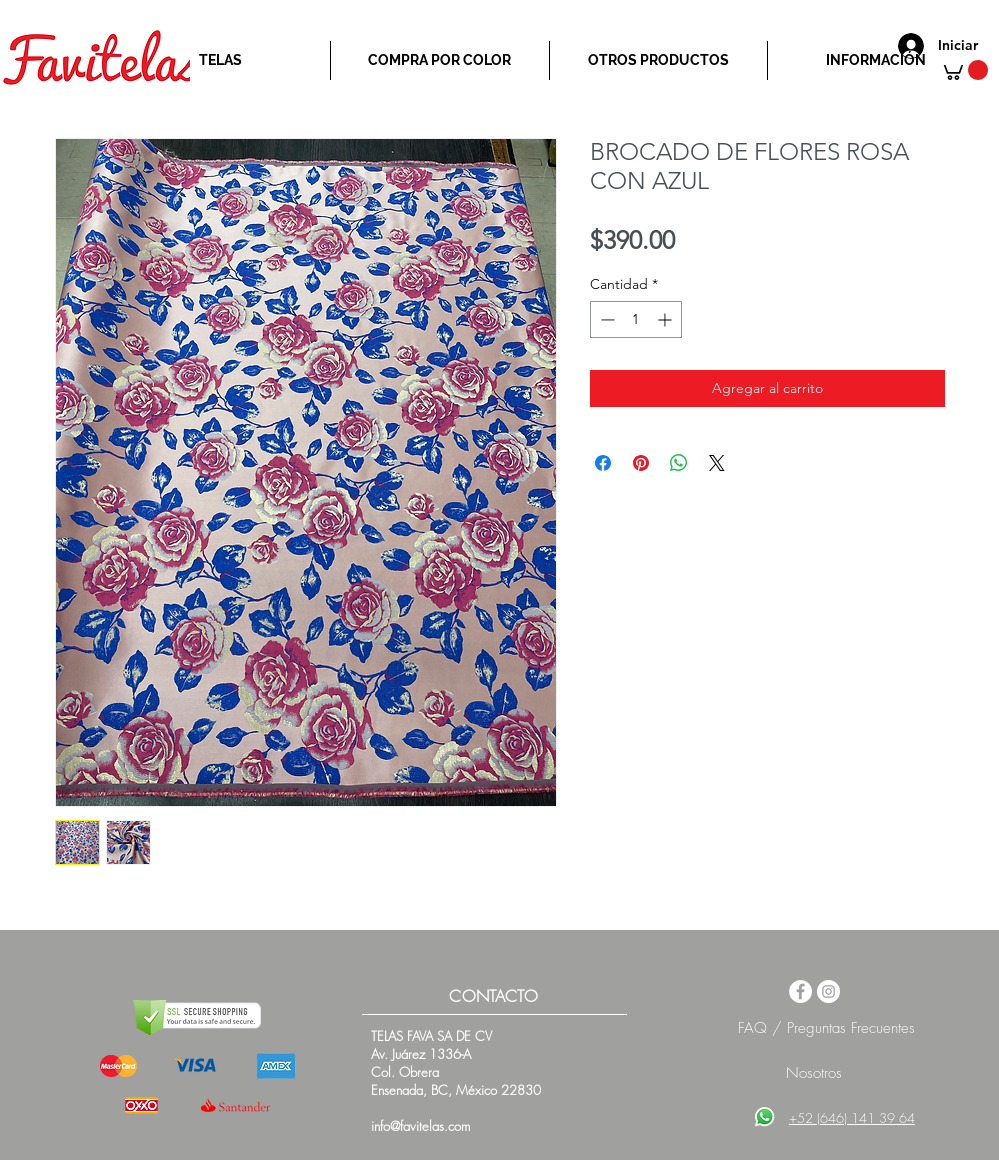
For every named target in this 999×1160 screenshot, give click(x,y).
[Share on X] (717, 463)
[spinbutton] (636, 319)
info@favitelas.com (420, 1126)
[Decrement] (605, 319)
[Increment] (666, 319)
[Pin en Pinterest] (641, 463)
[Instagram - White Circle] (828, 991)
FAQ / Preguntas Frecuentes (826, 1028)
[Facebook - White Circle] (800, 991)
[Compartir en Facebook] (603, 463)
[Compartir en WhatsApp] (679, 463)
